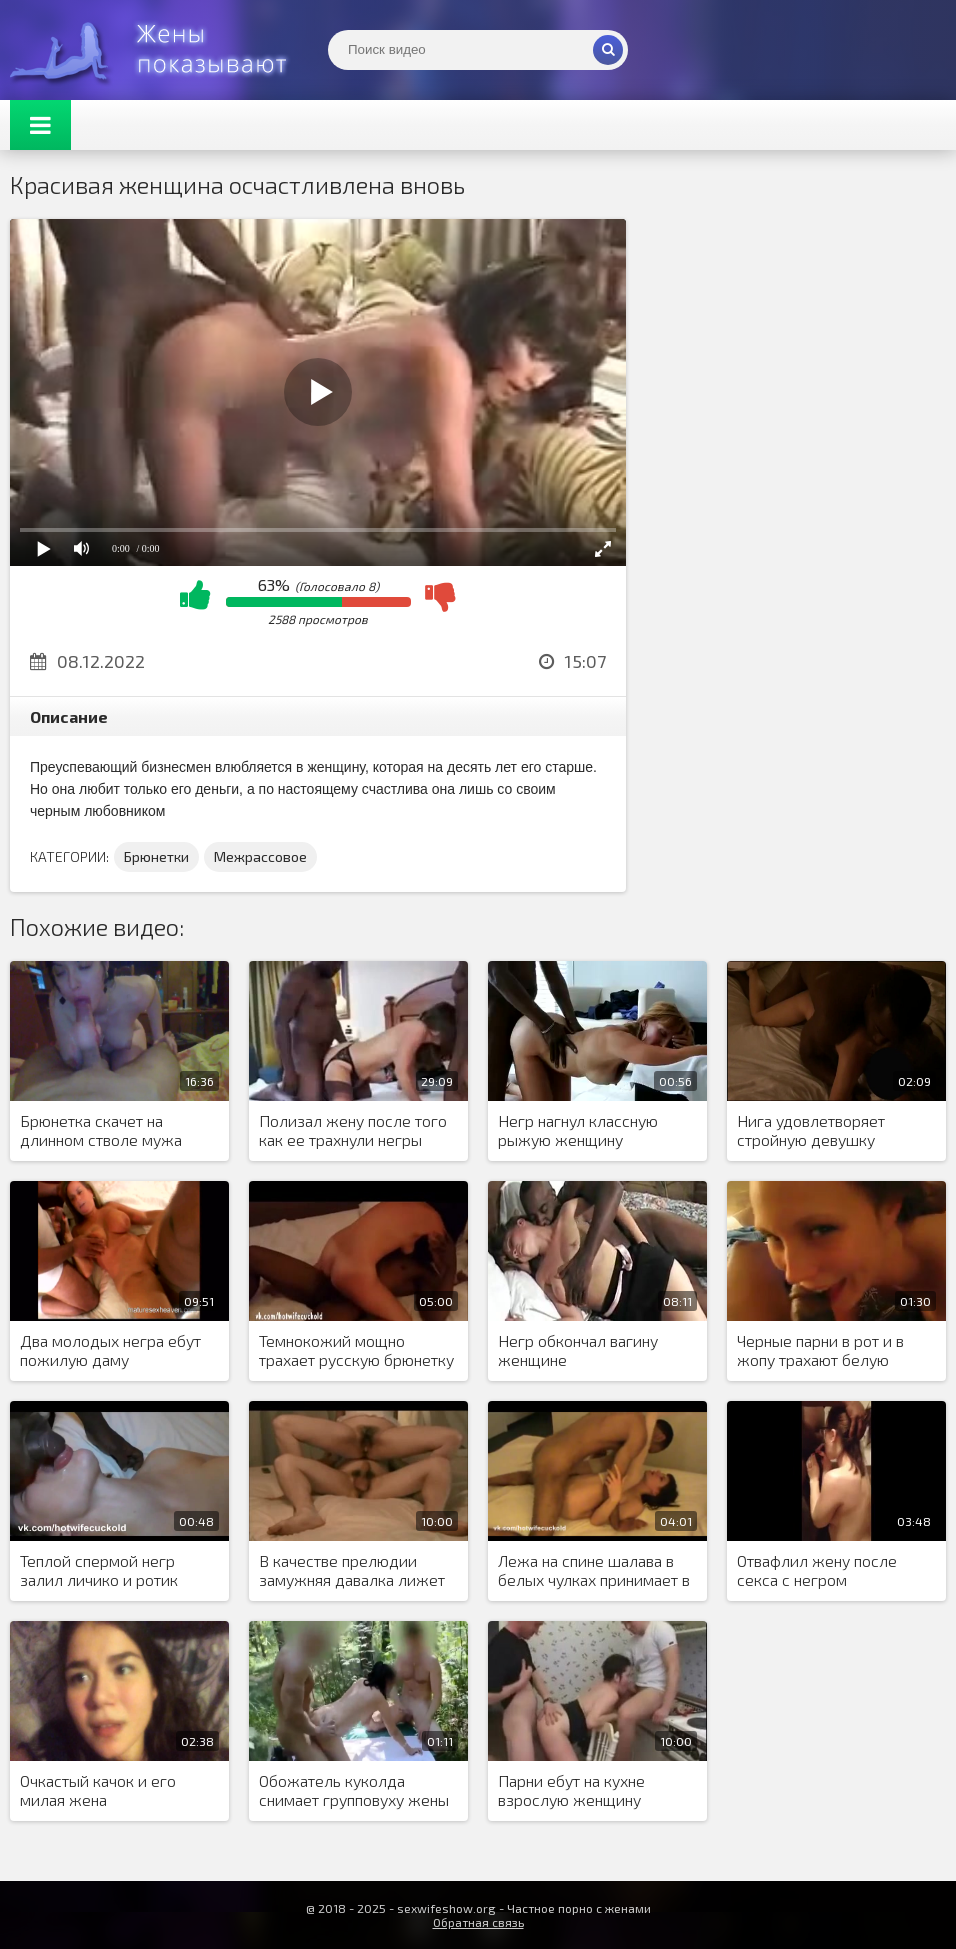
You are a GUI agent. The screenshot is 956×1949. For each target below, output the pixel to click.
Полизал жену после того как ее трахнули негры (353, 1130)
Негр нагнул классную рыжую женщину (578, 1130)
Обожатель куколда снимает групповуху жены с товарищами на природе (354, 1791)
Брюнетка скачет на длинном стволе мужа (101, 1130)
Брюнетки (156, 856)
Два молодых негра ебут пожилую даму (110, 1350)
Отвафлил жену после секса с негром (817, 1570)
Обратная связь (478, 1922)
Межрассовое (260, 856)
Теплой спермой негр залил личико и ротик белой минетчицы (99, 1571)
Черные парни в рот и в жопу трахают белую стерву (820, 1351)
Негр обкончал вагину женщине (578, 1350)
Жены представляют (160, 50)
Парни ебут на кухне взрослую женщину (571, 1790)
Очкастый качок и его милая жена (98, 1790)
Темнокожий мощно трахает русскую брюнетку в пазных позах (356, 1351)
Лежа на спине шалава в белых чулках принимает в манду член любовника (594, 1571)
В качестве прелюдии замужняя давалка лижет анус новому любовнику (352, 1571)
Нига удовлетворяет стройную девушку (811, 1130)
